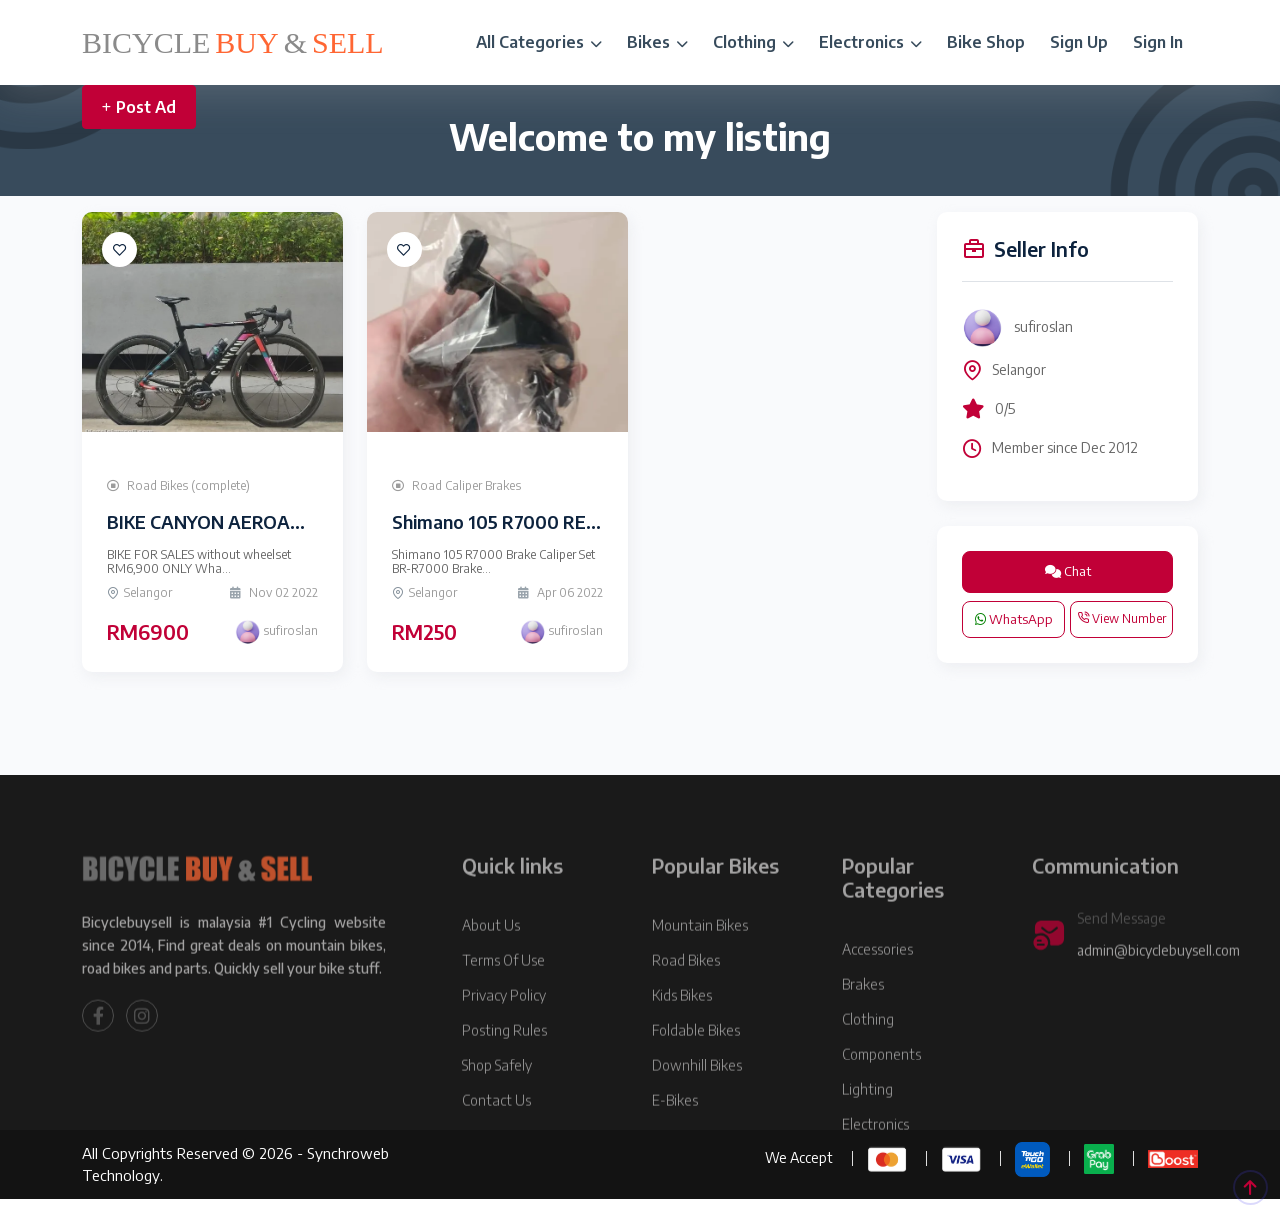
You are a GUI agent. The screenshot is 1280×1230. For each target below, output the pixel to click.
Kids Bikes (682, 1035)
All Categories (539, 42)
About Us (491, 965)
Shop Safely (497, 1105)
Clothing (753, 42)
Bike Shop (986, 42)
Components (881, 1094)
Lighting (867, 1129)
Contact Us (496, 1140)
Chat (1068, 571)
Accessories (877, 989)
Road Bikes (686, 1000)
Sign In (1158, 42)
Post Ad (139, 107)
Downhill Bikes (697, 1105)
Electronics (870, 42)
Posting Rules (504, 1070)
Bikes (657, 42)
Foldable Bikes (696, 1070)
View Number (1121, 618)
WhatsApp (1014, 619)
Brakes (863, 1024)
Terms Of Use (503, 1000)
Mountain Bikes (700, 965)
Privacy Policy (504, 1035)
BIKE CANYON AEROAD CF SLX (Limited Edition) (307, 521)
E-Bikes (675, 1140)
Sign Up (1079, 42)
